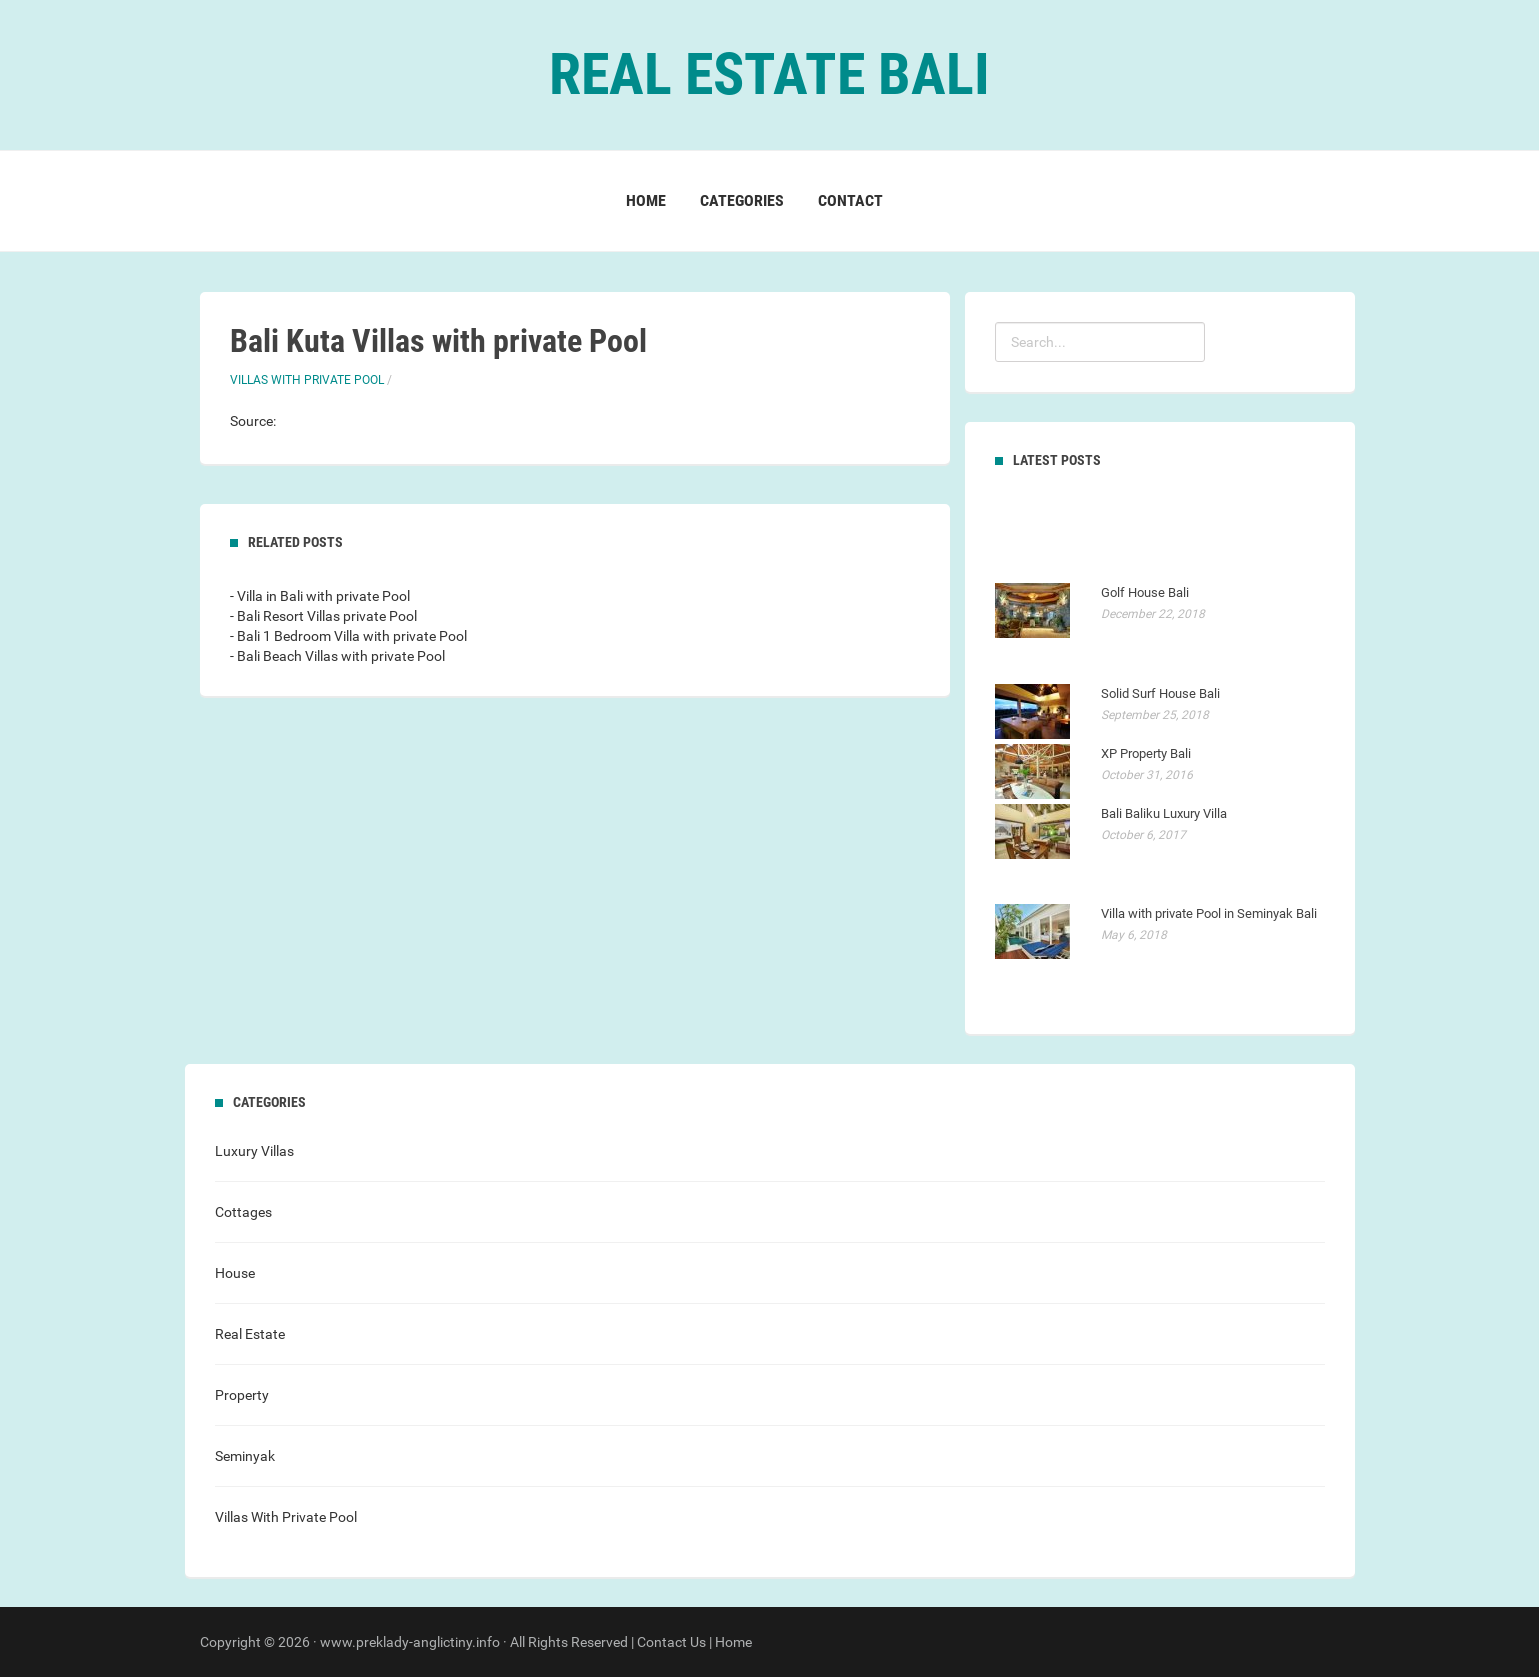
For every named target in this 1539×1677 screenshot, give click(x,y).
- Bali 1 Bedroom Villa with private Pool (348, 636)
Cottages (243, 1212)
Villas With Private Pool (307, 380)
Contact (850, 200)
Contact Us (671, 1642)
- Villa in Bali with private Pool (320, 596)
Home (646, 200)
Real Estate (250, 1334)
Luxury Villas (254, 1151)
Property (242, 1395)
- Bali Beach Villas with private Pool (337, 656)
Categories (742, 200)
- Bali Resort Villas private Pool (323, 616)
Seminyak (245, 1456)
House (235, 1273)
